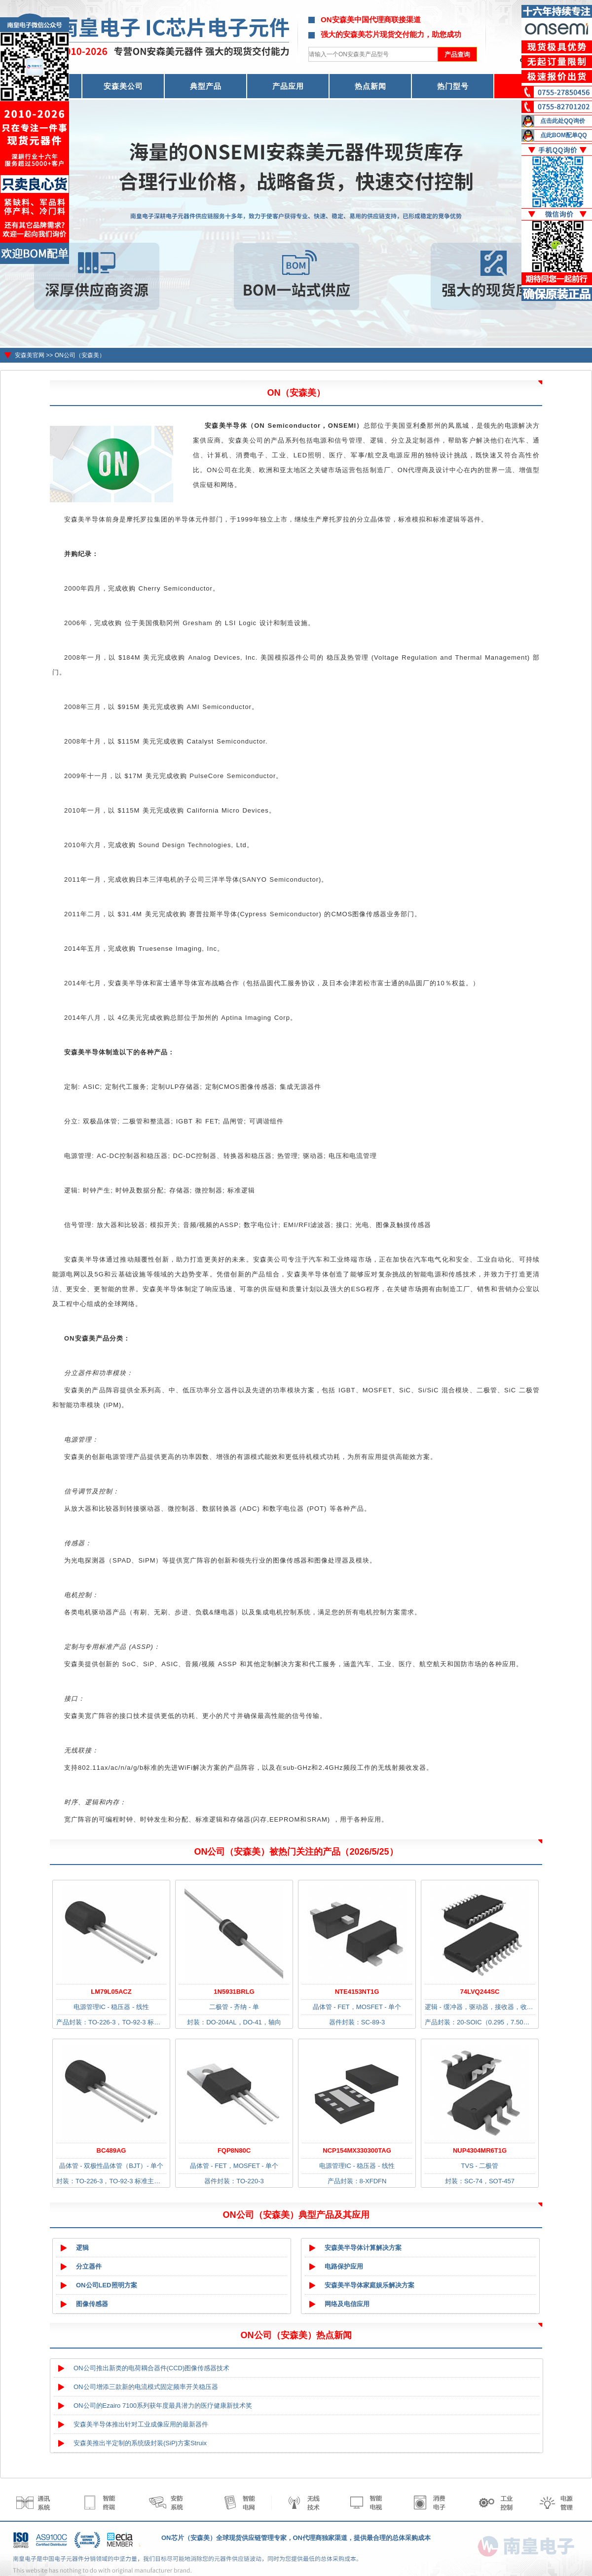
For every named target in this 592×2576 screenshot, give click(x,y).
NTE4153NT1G (357, 1991)
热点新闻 (370, 86)
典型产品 (206, 86)
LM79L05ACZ (111, 1991)
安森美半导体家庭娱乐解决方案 (369, 2285)
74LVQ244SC (480, 1991)
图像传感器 (92, 2304)
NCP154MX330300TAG (357, 2150)
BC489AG (111, 2150)
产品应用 (288, 86)
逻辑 (82, 2247)
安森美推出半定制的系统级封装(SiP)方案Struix (140, 2443)
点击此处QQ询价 (562, 120)
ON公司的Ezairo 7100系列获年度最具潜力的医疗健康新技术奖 (163, 2405)
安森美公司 (123, 86)
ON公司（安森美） (80, 355)
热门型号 (453, 86)
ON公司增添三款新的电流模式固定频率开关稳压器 (146, 2386)
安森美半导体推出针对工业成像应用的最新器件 (141, 2424)
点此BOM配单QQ (563, 135)
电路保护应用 (344, 2266)
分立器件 (89, 2266)
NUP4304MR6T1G (480, 2150)
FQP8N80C (234, 2150)
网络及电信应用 (347, 2304)
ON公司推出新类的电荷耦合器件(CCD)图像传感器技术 (151, 2368)
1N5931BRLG (234, 1991)
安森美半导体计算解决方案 (363, 2247)
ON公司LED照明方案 (106, 2285)
